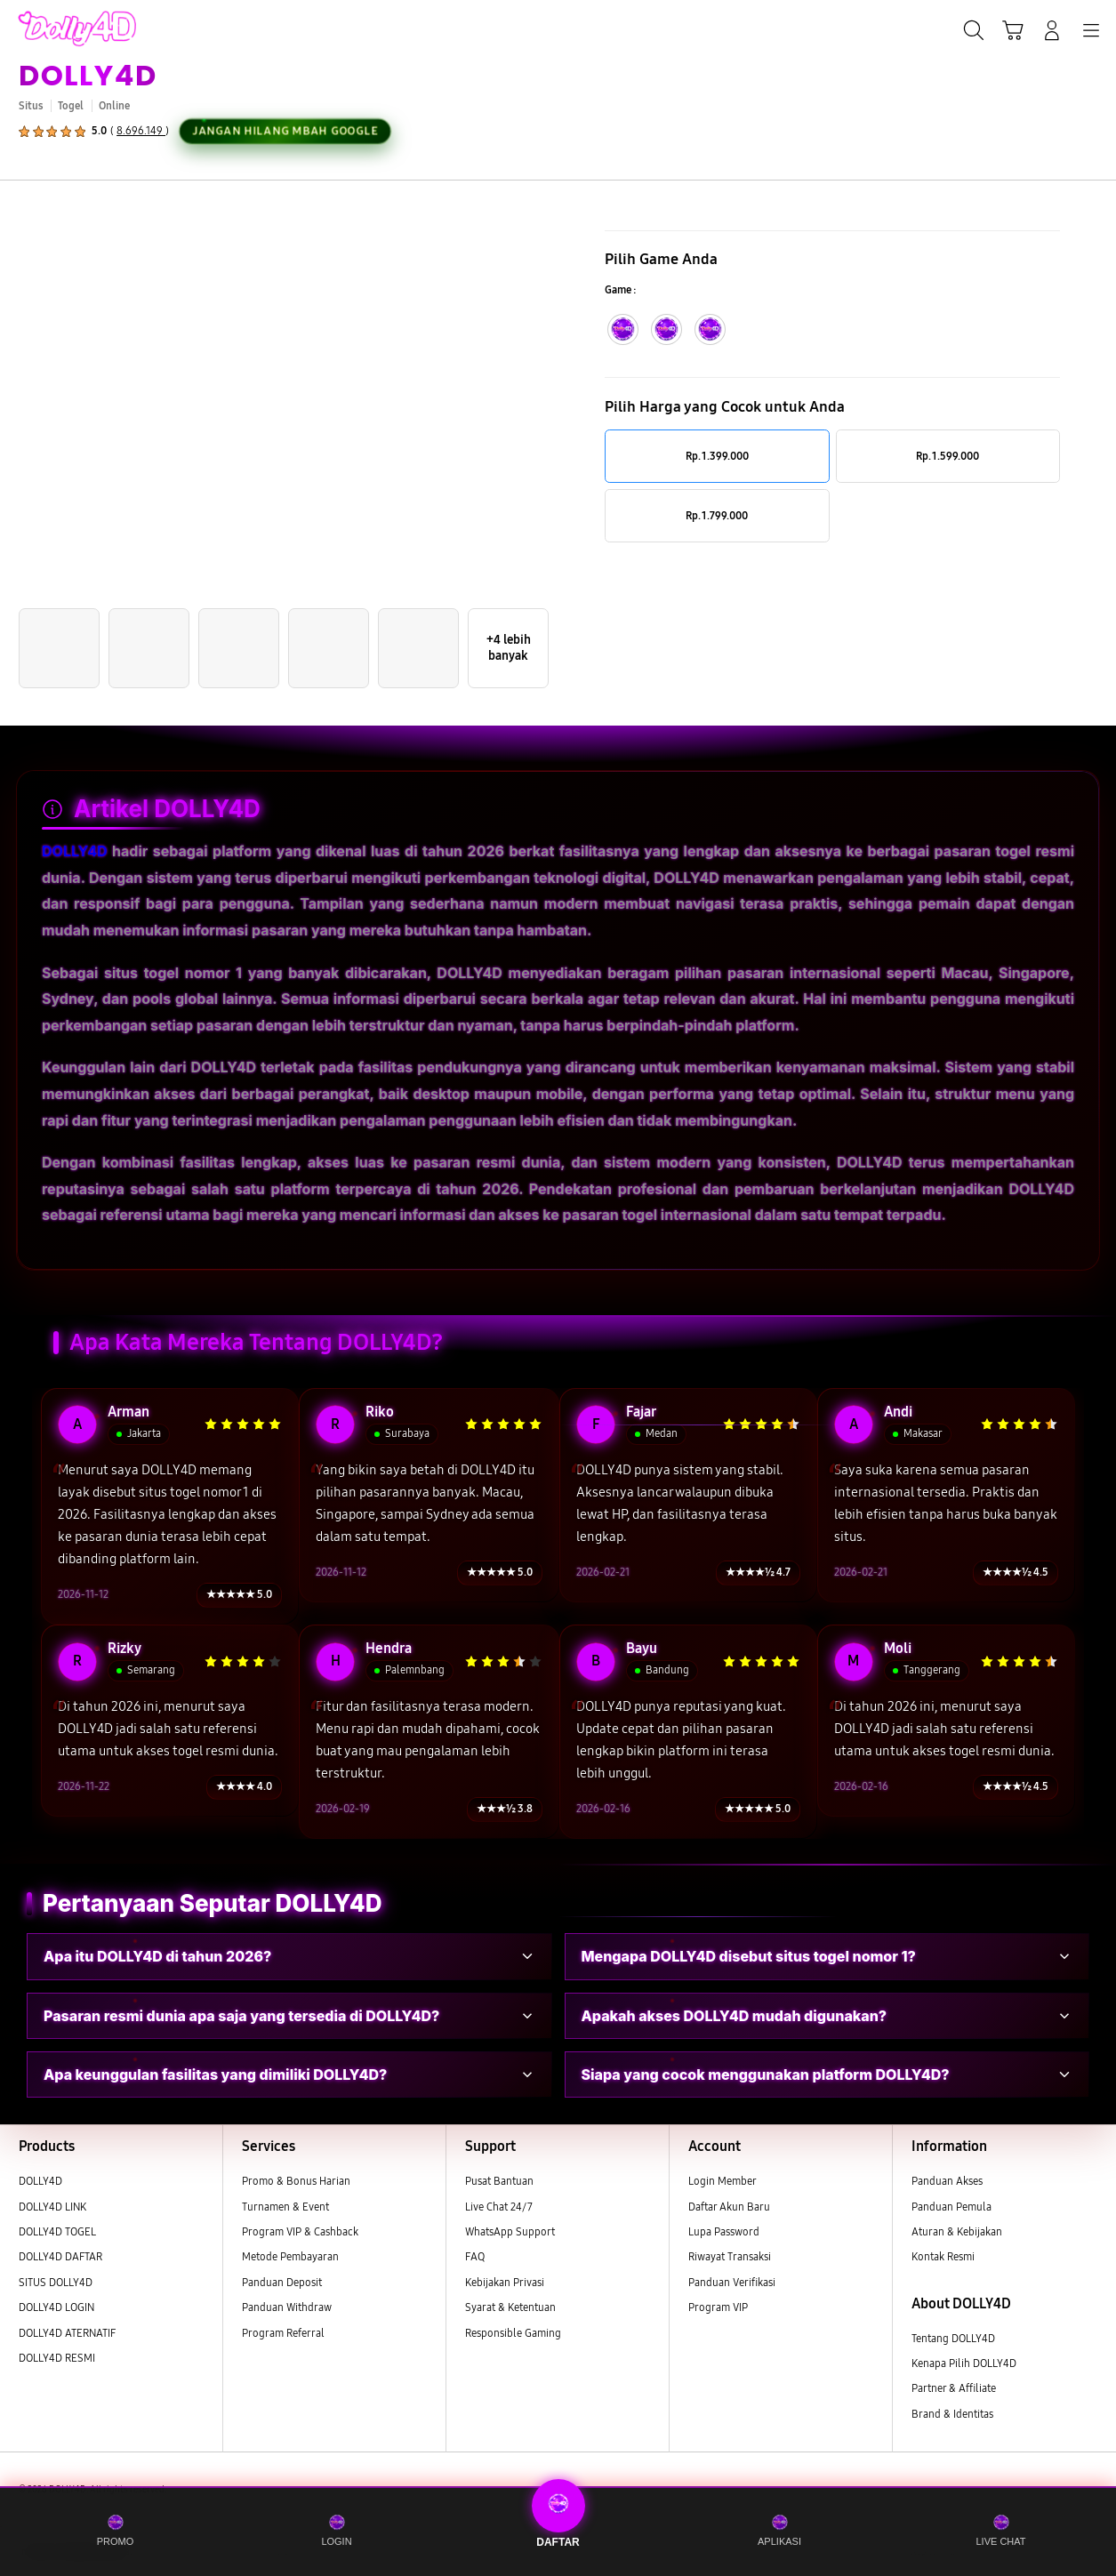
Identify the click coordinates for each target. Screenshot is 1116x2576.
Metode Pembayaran (290, 2257)
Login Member (722, 2181)
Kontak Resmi (943, 2257)
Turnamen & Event (285, 2207)
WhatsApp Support (510, 2232)
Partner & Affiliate (953, 2388)
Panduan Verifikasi (731, 2282)
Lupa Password (723, 2232)
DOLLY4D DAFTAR (60, 2257)
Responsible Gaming (513, 2333)
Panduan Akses (947, 2181)
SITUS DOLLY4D (55, 2282)
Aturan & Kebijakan (956, 2232)
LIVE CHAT (1000, 2530)
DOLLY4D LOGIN (56, 2307)
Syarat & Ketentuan (510, 2307)
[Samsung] (54, 28)
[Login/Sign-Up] (1052, 30)
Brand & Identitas (952, 2414)
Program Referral (283, 2333)
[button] (1013, 30)
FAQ (475, 2257)
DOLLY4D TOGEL (57, 2232)
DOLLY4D (88, 75)
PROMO (115, 2530)
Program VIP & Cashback (300, 2232)
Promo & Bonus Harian (296, 2181)
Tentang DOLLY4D (953, 2338)
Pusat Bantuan (499, 2181)
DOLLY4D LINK (52, 2207)
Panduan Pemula (951, 2207)
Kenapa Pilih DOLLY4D (963, 2363)
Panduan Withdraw (287, 2307)
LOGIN (336, 2530)
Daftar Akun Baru (729, 2207)
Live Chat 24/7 (499, 2207)
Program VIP (718, 2307)
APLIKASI (779, 2530)
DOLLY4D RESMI (57, 2358)
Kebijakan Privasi (504, 2282)
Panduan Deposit (282, 2282)
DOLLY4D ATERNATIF (67, 2333)
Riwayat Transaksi (729, 2257)
